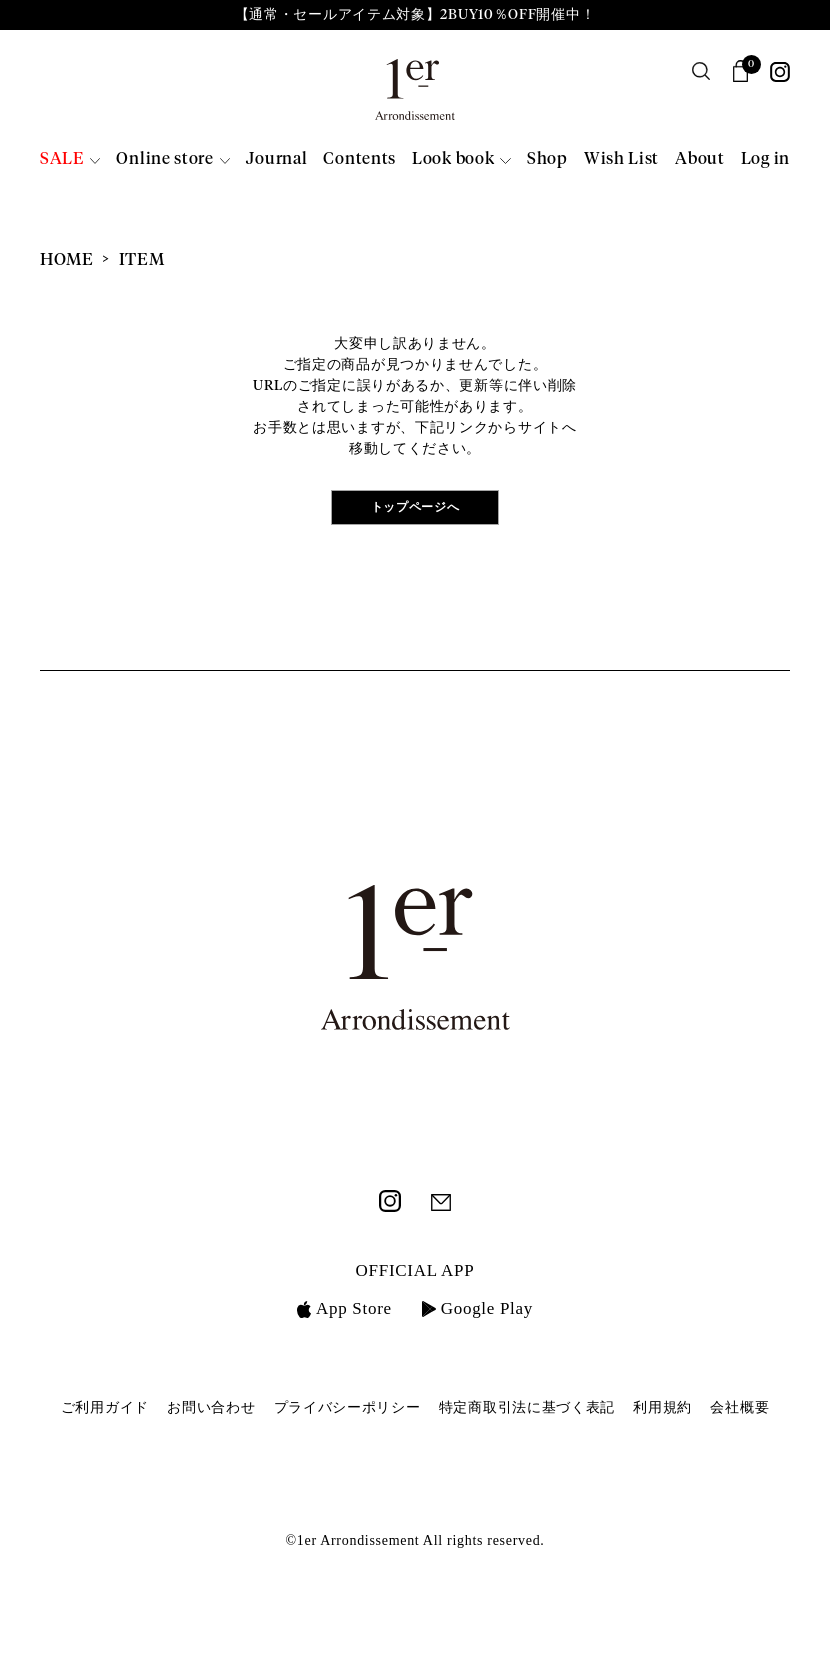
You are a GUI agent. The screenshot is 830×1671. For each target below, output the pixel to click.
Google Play (477, 1308)
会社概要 (739, 1407)
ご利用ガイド (105, 1407)
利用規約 (662, 1407)
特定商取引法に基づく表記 (527, 1407)
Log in (765, 159)
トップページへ (415, 508)
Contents (359, 159)
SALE (62, 159)
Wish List (621, 159)
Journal (276, 159)
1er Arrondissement (415, 96)
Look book (453, 159)
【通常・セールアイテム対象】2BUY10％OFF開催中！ (415, 15)
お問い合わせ (211, 1407)
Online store (164, 159)
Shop (547, 159)
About (700, 159)
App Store (344, 1308)
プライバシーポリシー (347, 1407)
